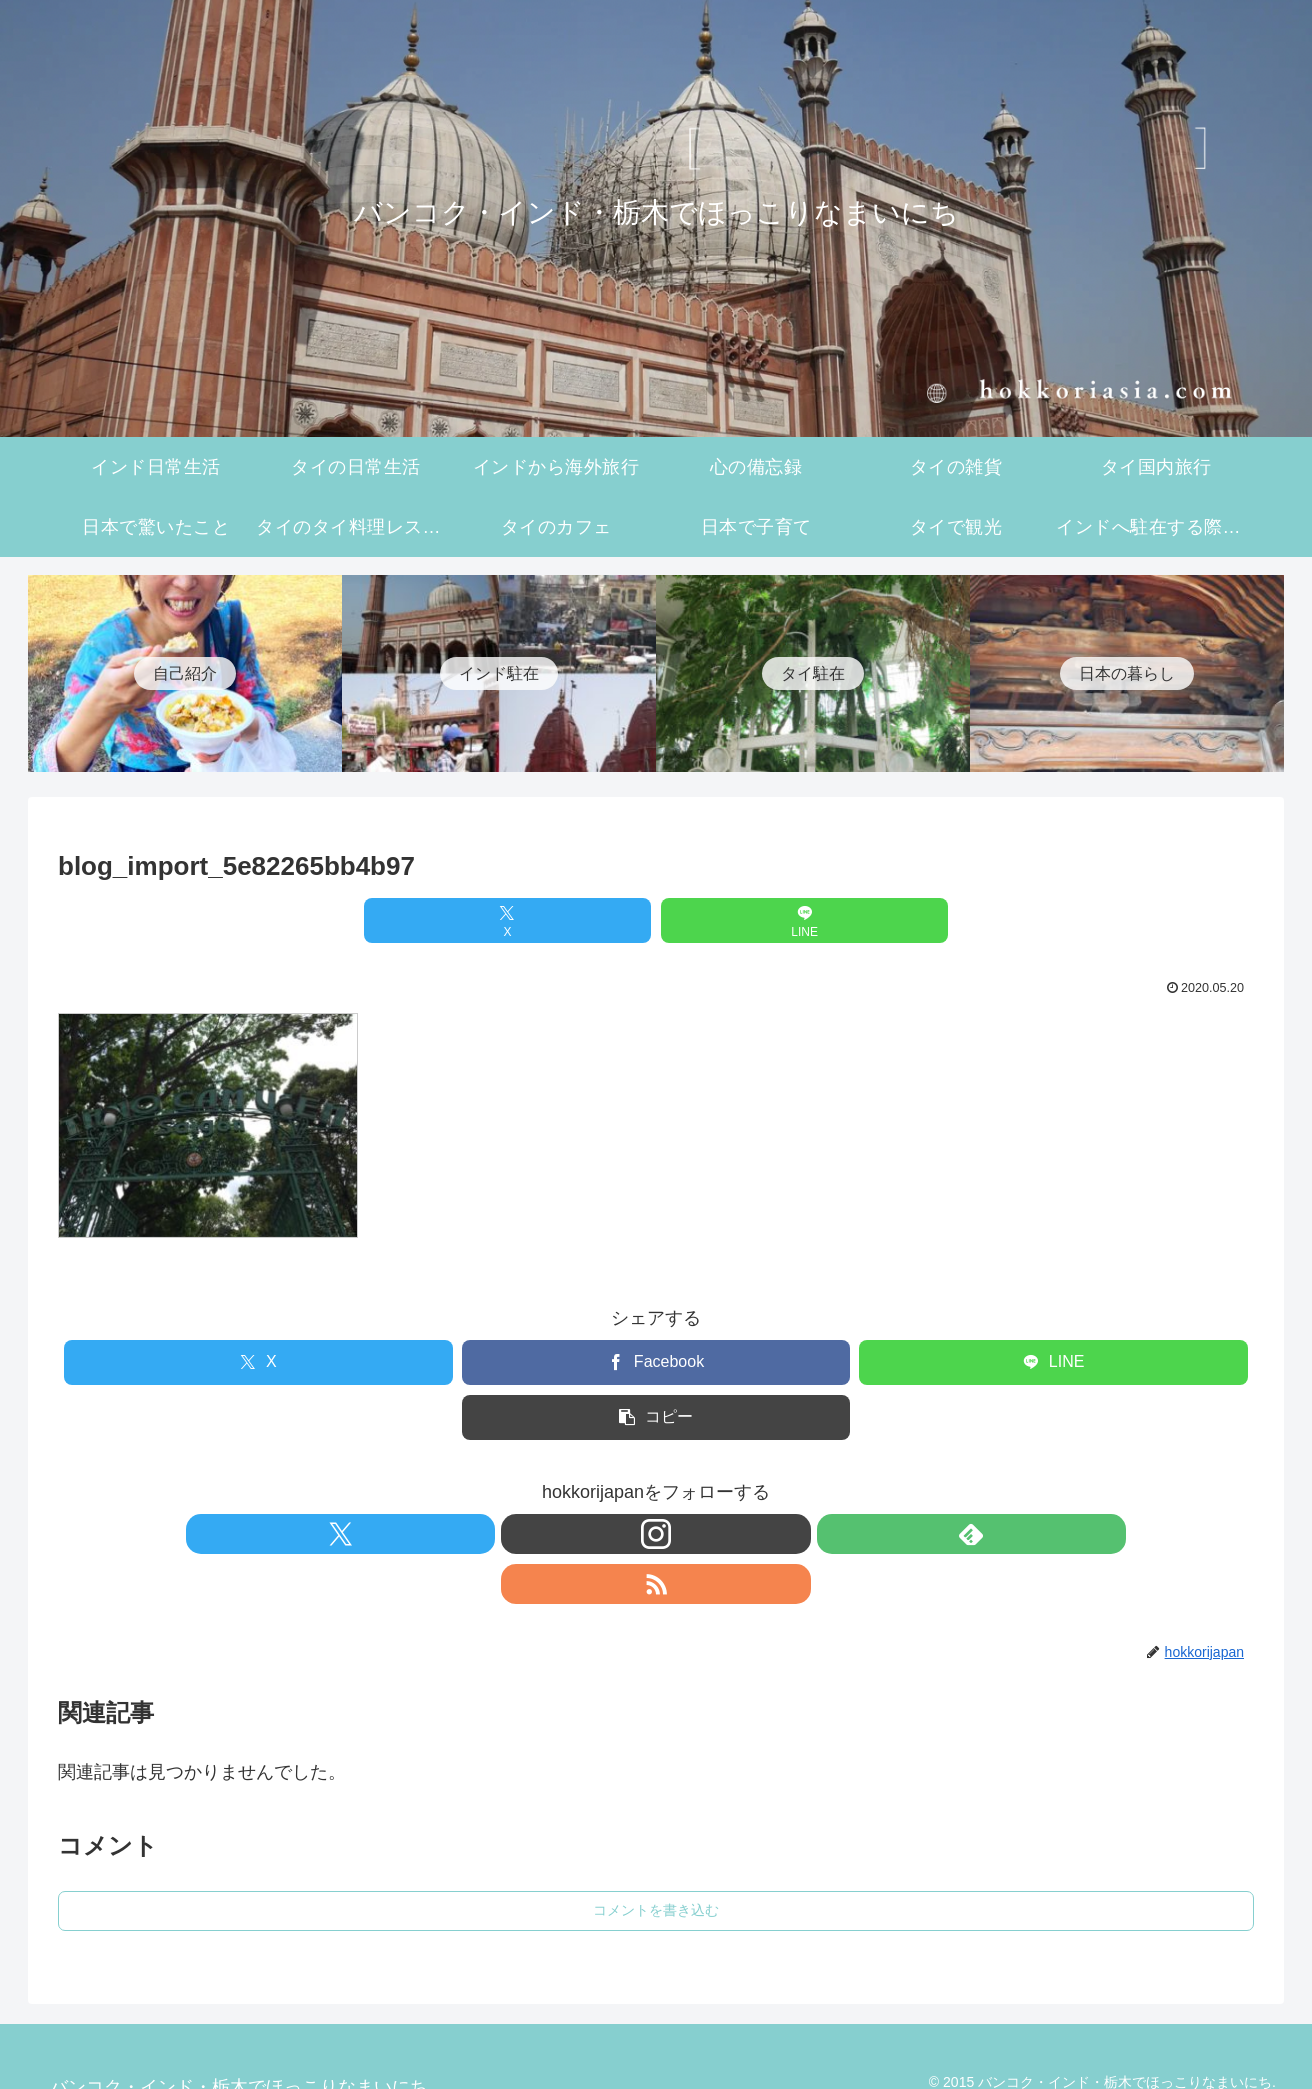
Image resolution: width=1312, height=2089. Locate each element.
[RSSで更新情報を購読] (725, 1534)
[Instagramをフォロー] (633, 1534)
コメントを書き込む (656, 1860)
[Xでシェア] (555, 920)
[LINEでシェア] (756, 920)
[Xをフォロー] (587, 1534)
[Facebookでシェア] (656, 1362)
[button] (656, 1417)
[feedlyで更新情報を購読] (679, 1534)
